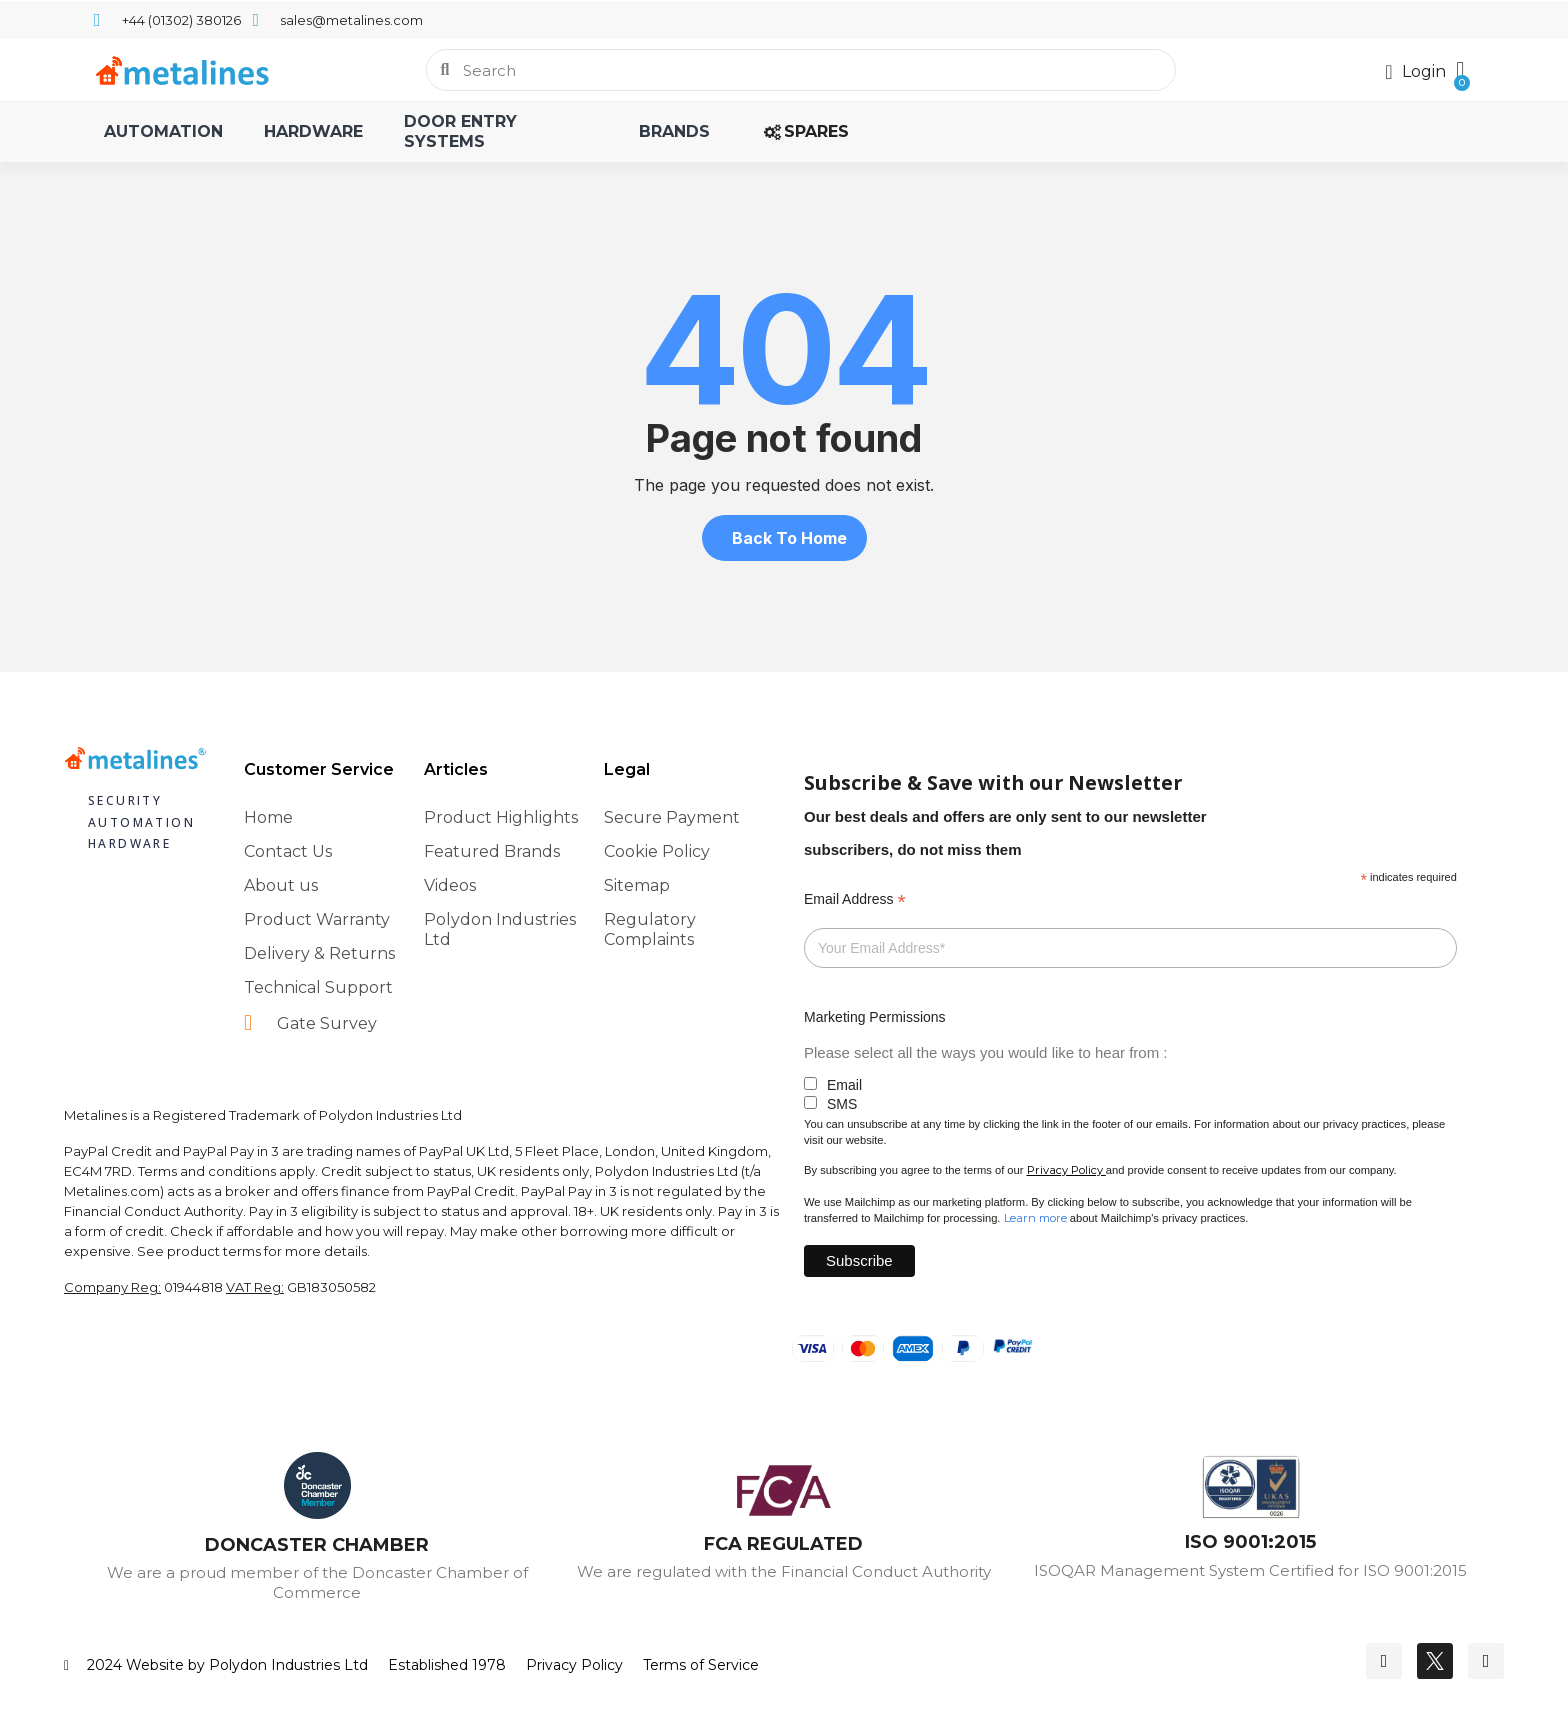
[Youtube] (1486, 1661)
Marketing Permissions (875, 1017)
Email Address (855, 899)
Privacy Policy (1065, 1170)
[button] (1460, 70)
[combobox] (801, 70)
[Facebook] (1384, 1661)
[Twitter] (1435, 1661)
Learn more (1035, 1218)
